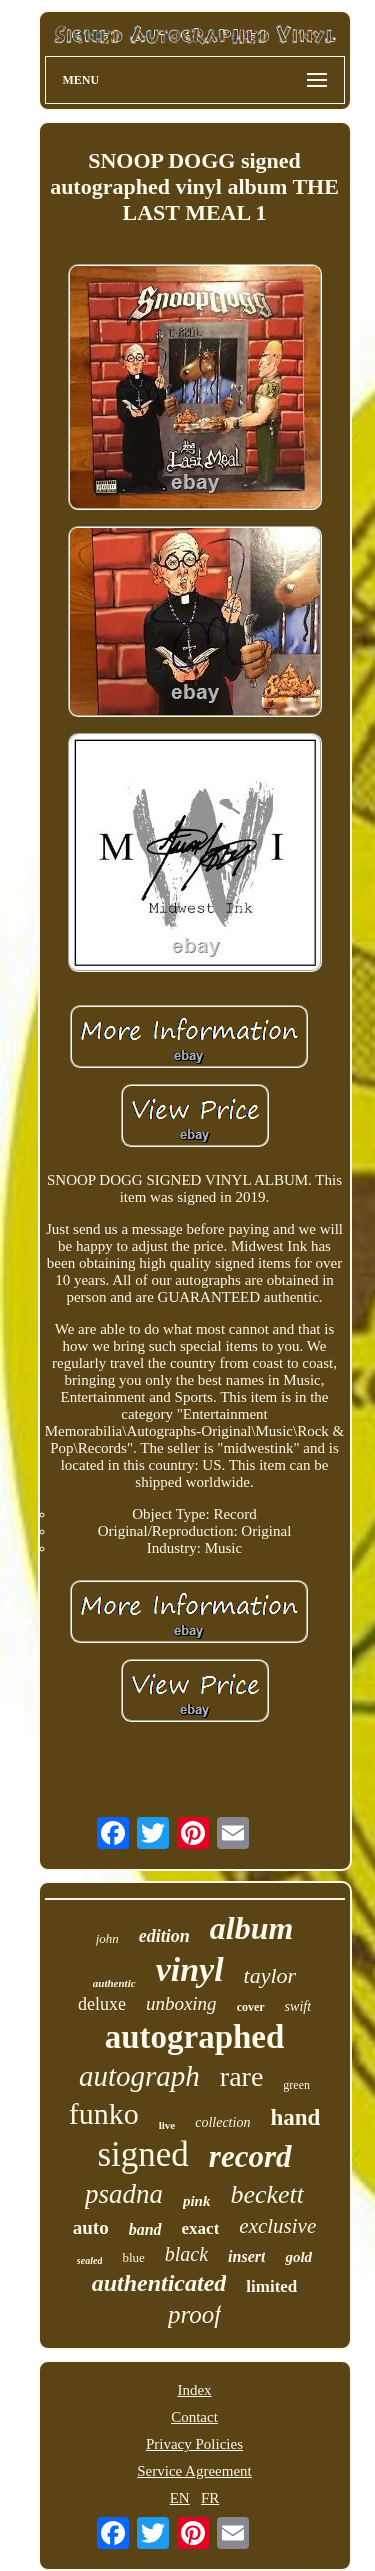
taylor (270, 1975)
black (186, 2254)
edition (164, 1936)
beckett (267, 2194)
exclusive (277, 2226)
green (296, 2085)
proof (194, 2314)
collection (222, 2122)
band (145, 2229)
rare (242, 2076)
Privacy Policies (194, 2444)
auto (91, 2227)
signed (142, 2154)
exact (201, 2228)
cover (251, 2007)
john (107, 1938)
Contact (194, 2417)
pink (197, 2201)
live (167, 2125)
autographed (195, 2037)
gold (298, 2257)
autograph (139, 2076)
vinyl (190, 1969)
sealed (90, 2260)
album (252, 1928)
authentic (114, 1983)
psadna (124, 2194)
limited (271, 2286)
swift (298, 2006)
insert (246, 2256)
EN (180, 2498)
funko (104, 2113)
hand (295, 2117)
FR (210, 2498)
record (250, 2156)
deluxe (102, 2004)
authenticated (159, 2283)
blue (133, 2257)
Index (194, 2390)
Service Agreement (194, 2471)
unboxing (181, 2003)
